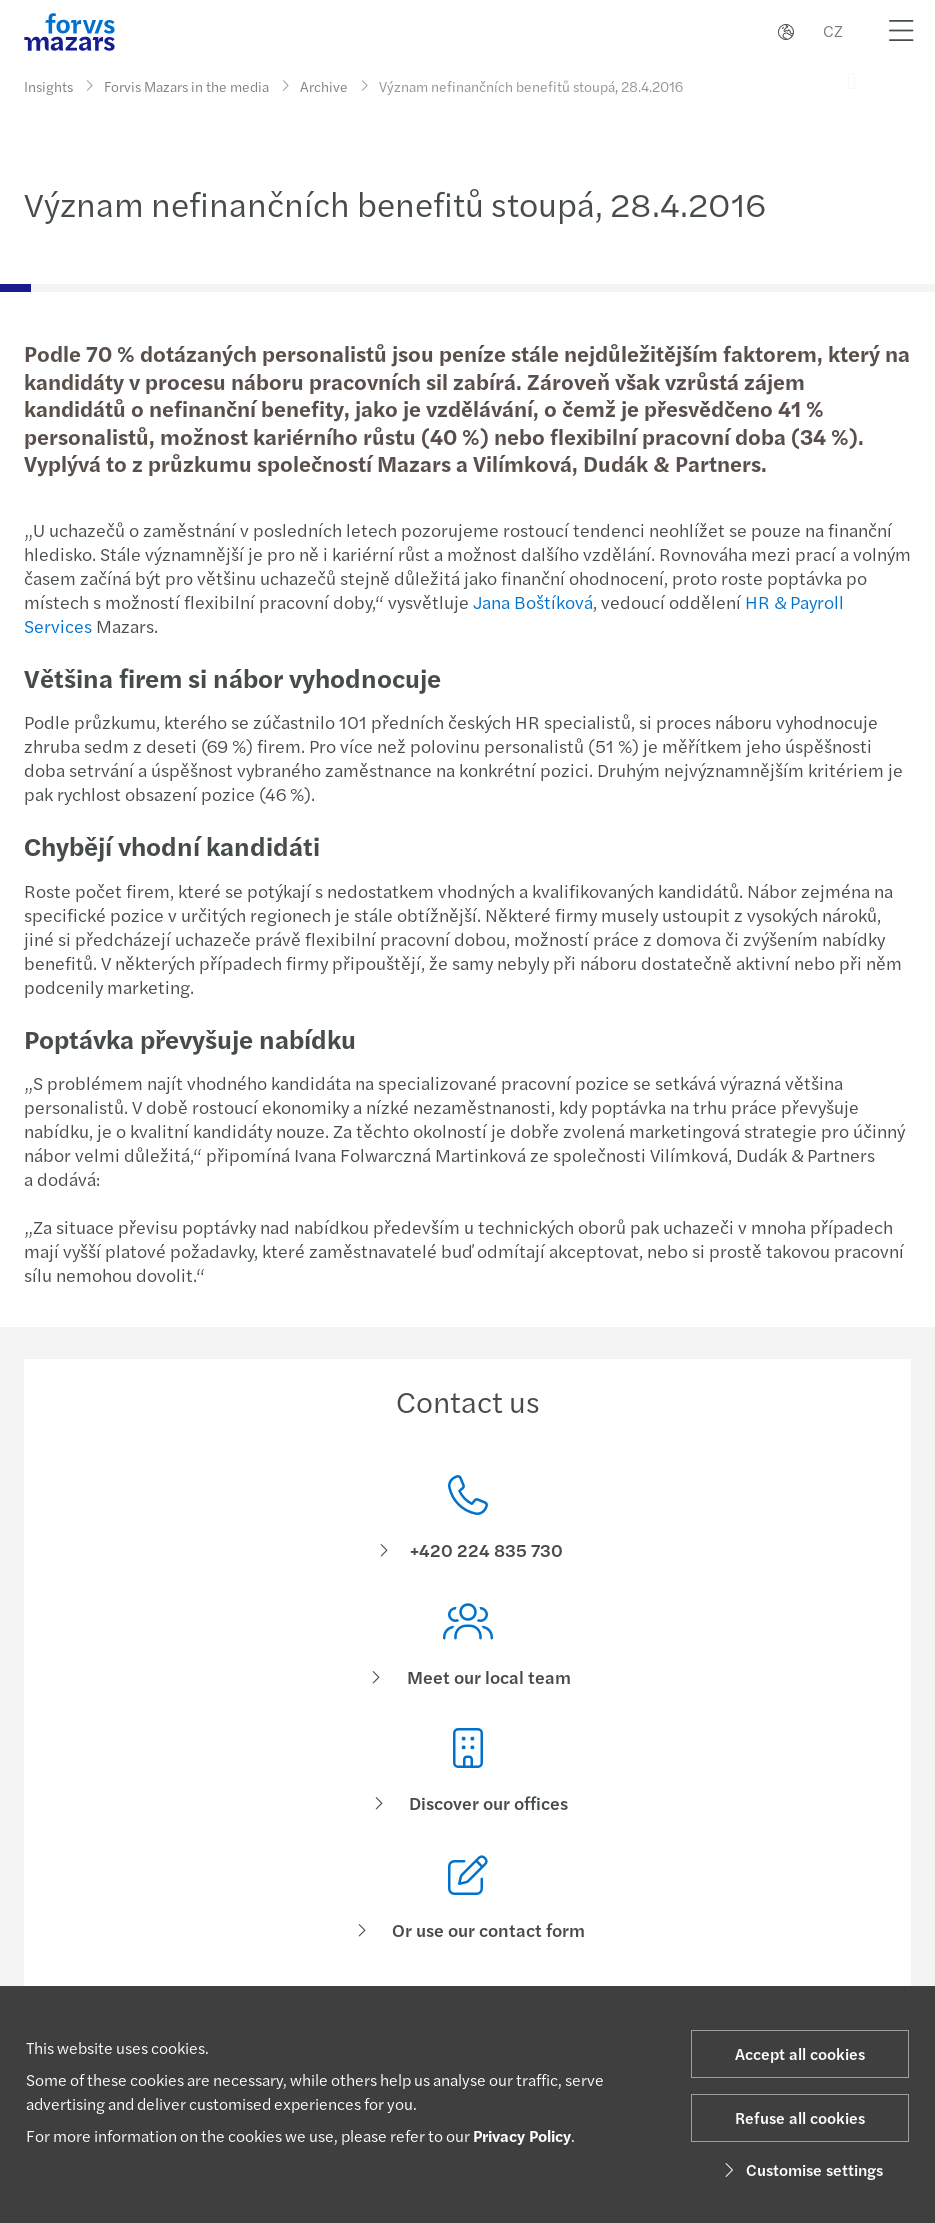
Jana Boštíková (533, 601)
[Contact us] (467, 1519)
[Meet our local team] (467, 1666)
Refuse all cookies (800, 2117)
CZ (833, 30)
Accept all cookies (800, 2053)
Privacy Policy (522, 2135)
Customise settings (800, 2169)
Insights (48, 86)
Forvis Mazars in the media (186, 82)
